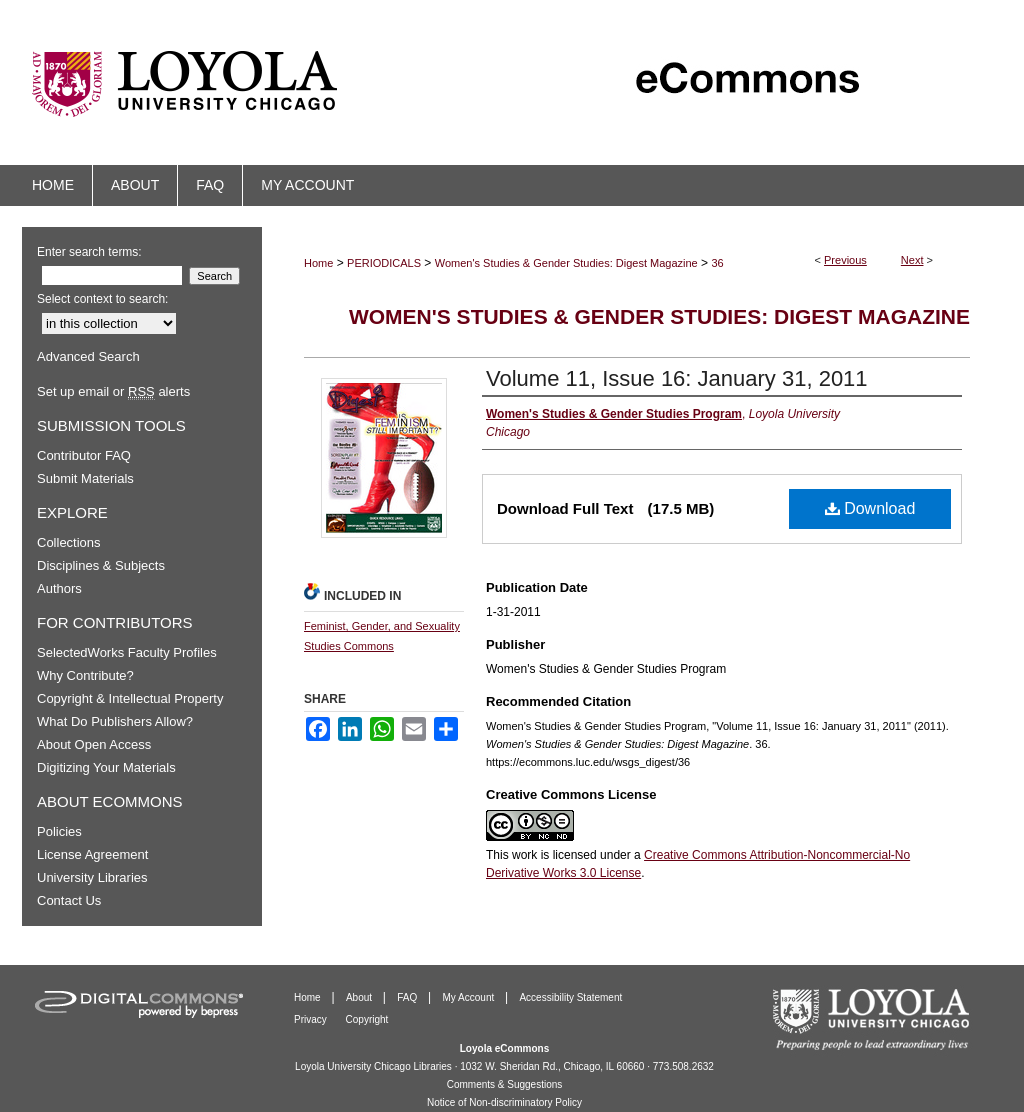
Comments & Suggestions (505, 1084)
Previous (845, 260)
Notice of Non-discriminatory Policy (504, 1102)
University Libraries (92, 877)
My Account (470, 997)
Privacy (312, 1019)
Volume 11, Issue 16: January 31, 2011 (677, 378)
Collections (69, 542)
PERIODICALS (384, 263)
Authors (59, 588)
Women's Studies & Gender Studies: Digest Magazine (566, 263)
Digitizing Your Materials (106, 767)
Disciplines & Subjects (101, 565)
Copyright (367, 1019)
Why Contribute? (85, 675)
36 (717, 263)
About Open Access (94, 744)
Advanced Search (88, 356)
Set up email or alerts (113, 391)
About (360, 997)
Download (870, 508)
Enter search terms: (89, 252)
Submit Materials (85, 478)
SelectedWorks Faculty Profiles (127, 652)
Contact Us (69, 900)
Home (318, 263)
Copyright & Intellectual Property (130, 698)
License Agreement (92, 854)
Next (912, 260)
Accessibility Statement (570, 997)
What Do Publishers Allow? (115, 721)
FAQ (408, 997)
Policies (59, 831)
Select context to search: (102, 299)
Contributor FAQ (84, 455)
